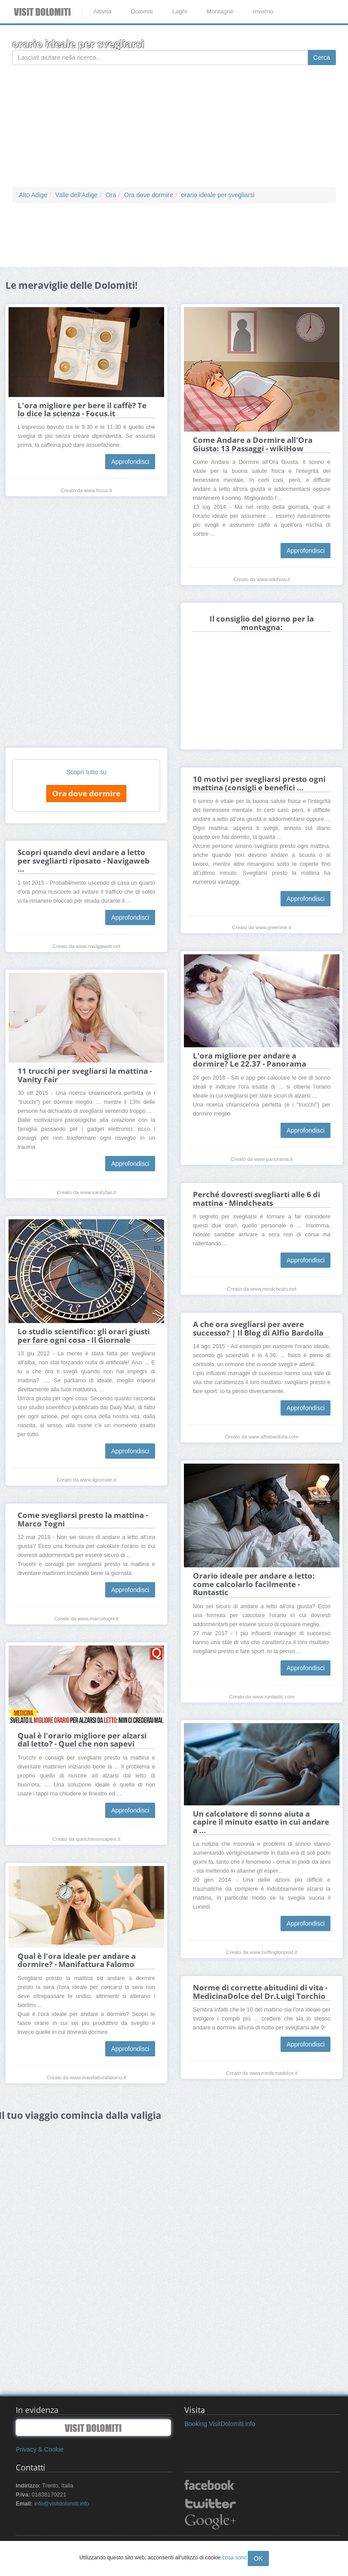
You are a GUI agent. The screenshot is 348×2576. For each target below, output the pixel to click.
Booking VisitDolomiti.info (219, 2423)
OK (258, 2558)
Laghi (179, 11)
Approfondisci (130, 461)
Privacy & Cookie (40, 2449)
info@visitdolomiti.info (61, 2504)
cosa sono (234, 2557)
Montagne (219, 11)
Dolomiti (142, 11)
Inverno (263, 11)
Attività (102, 11)
